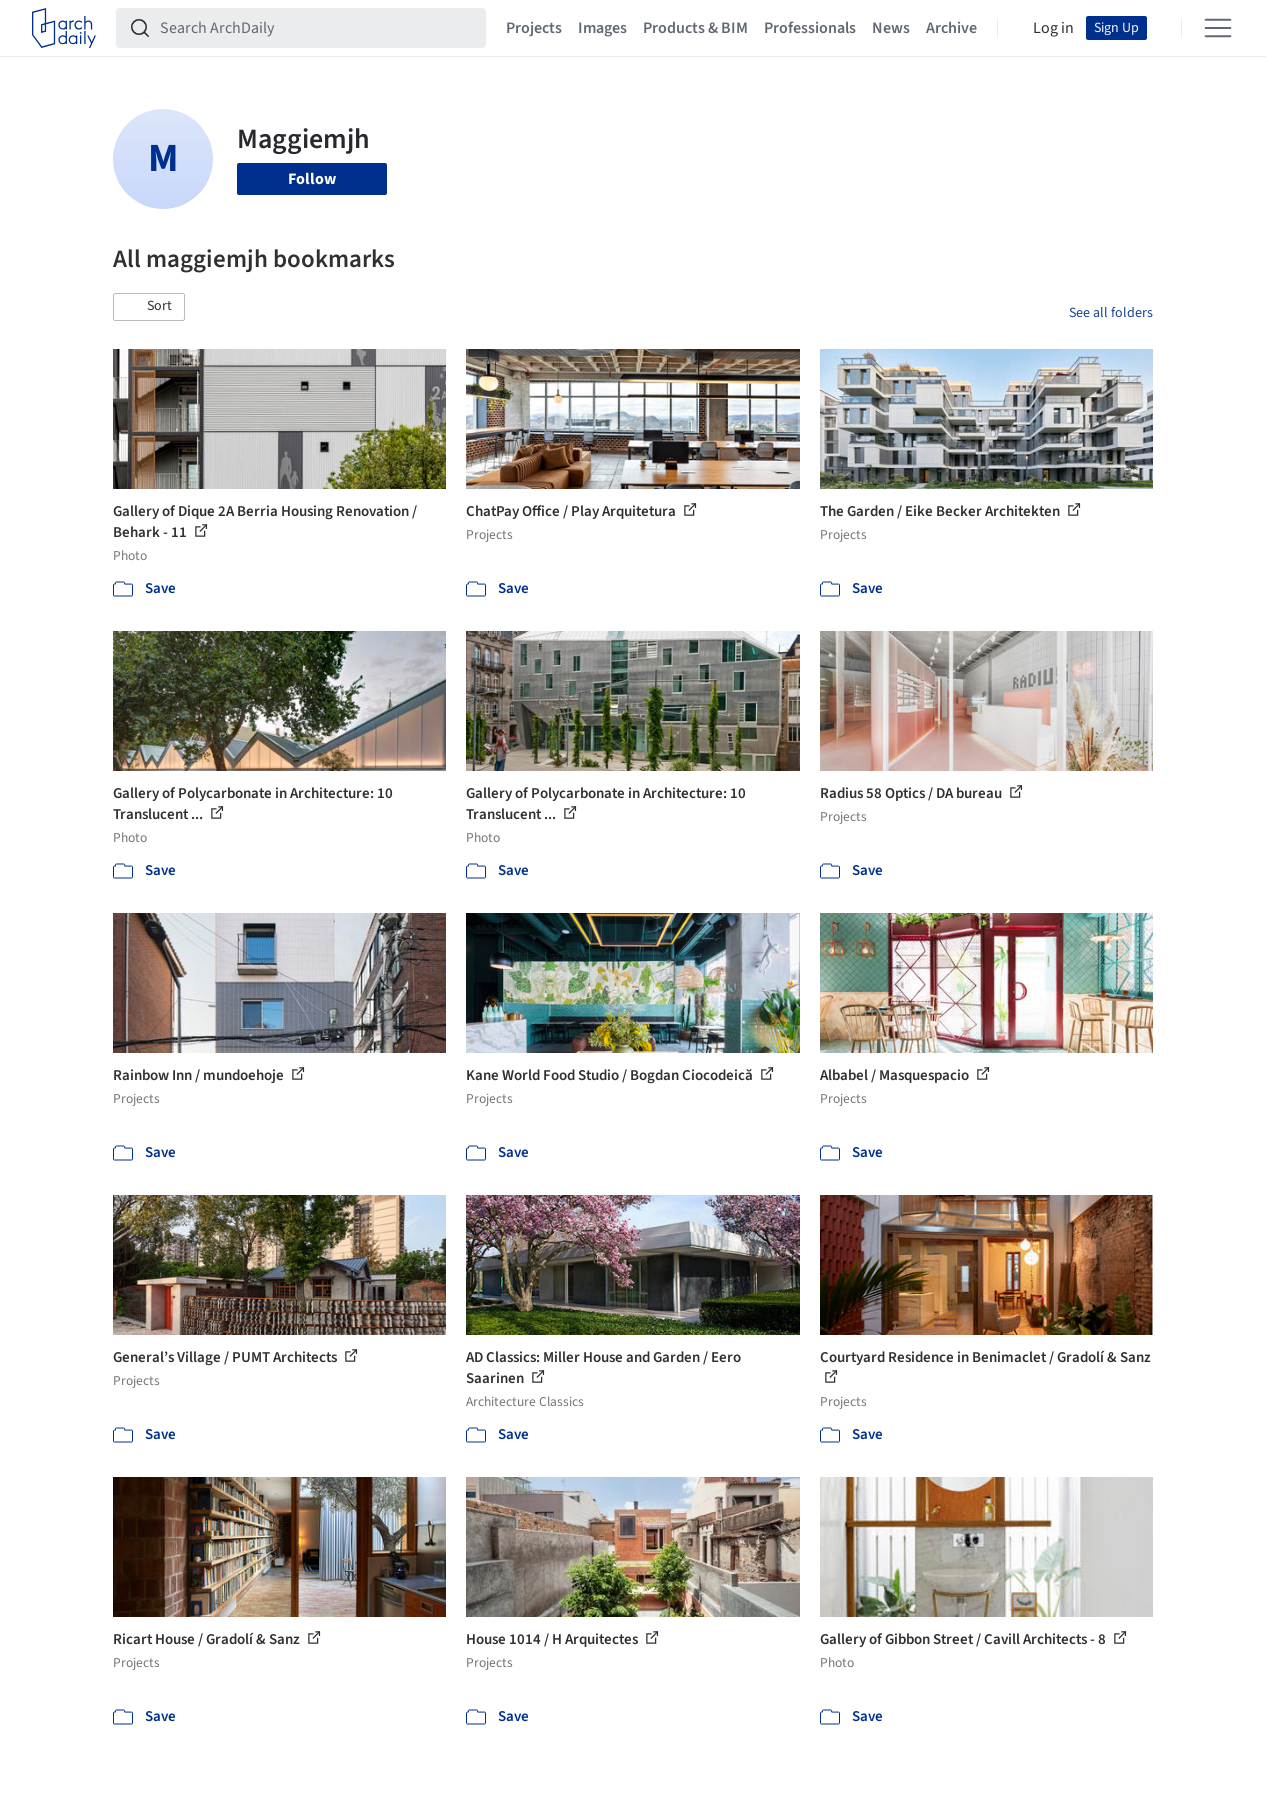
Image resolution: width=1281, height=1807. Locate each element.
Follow (312, 179)
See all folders (1111, 313)
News (891, 28)
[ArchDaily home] (64, 28)
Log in (1053, 28)
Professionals (810, 28)
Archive (951, 28)
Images (602, 28)
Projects (534, 28)
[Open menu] (1218, 28)
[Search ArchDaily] (317, 28)
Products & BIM (695, 28)
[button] (149, 307)
